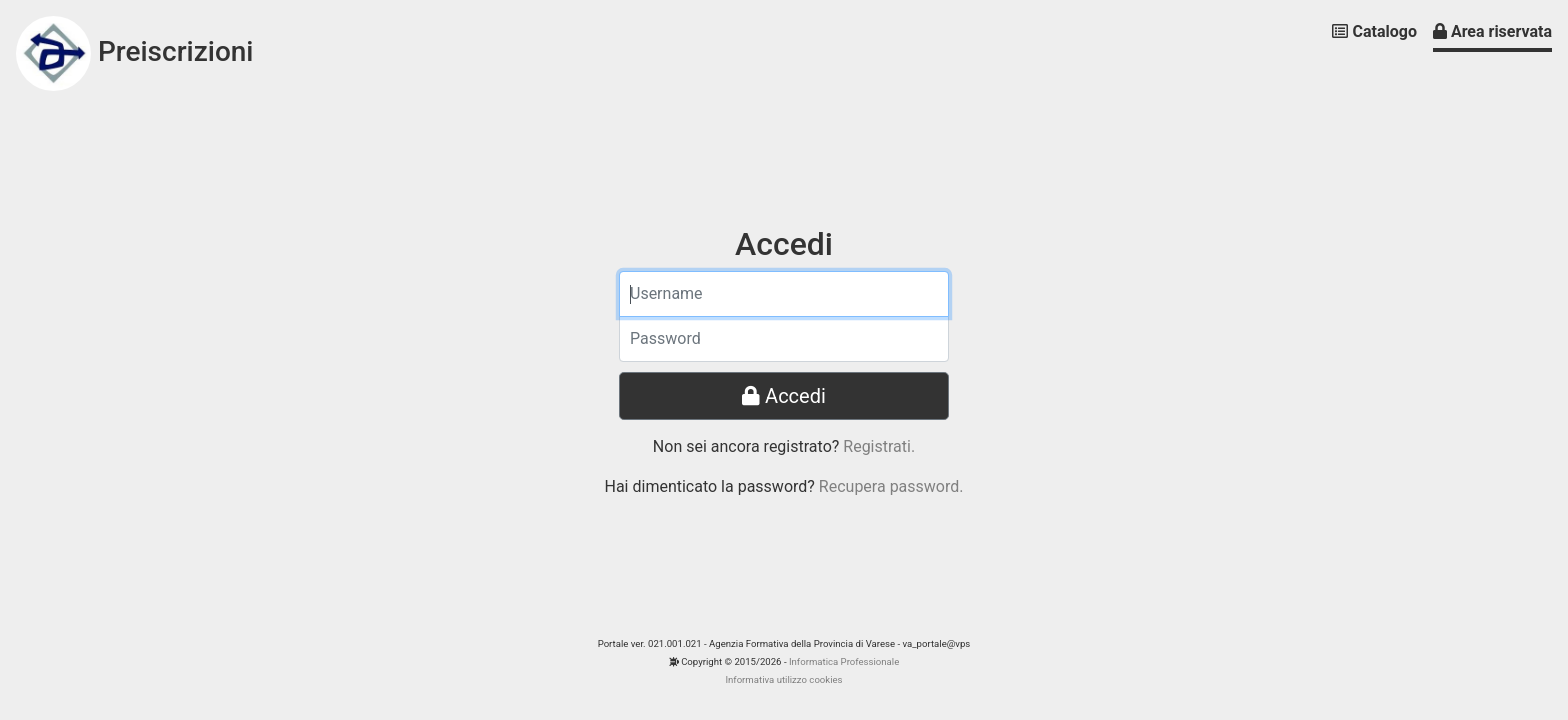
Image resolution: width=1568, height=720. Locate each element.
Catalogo (1374, 31)
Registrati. (879, 446)
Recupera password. (891, 486)
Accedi (784, 396)
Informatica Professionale (844, 661)
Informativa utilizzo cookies (783, 679)
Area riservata (1492, 31)
